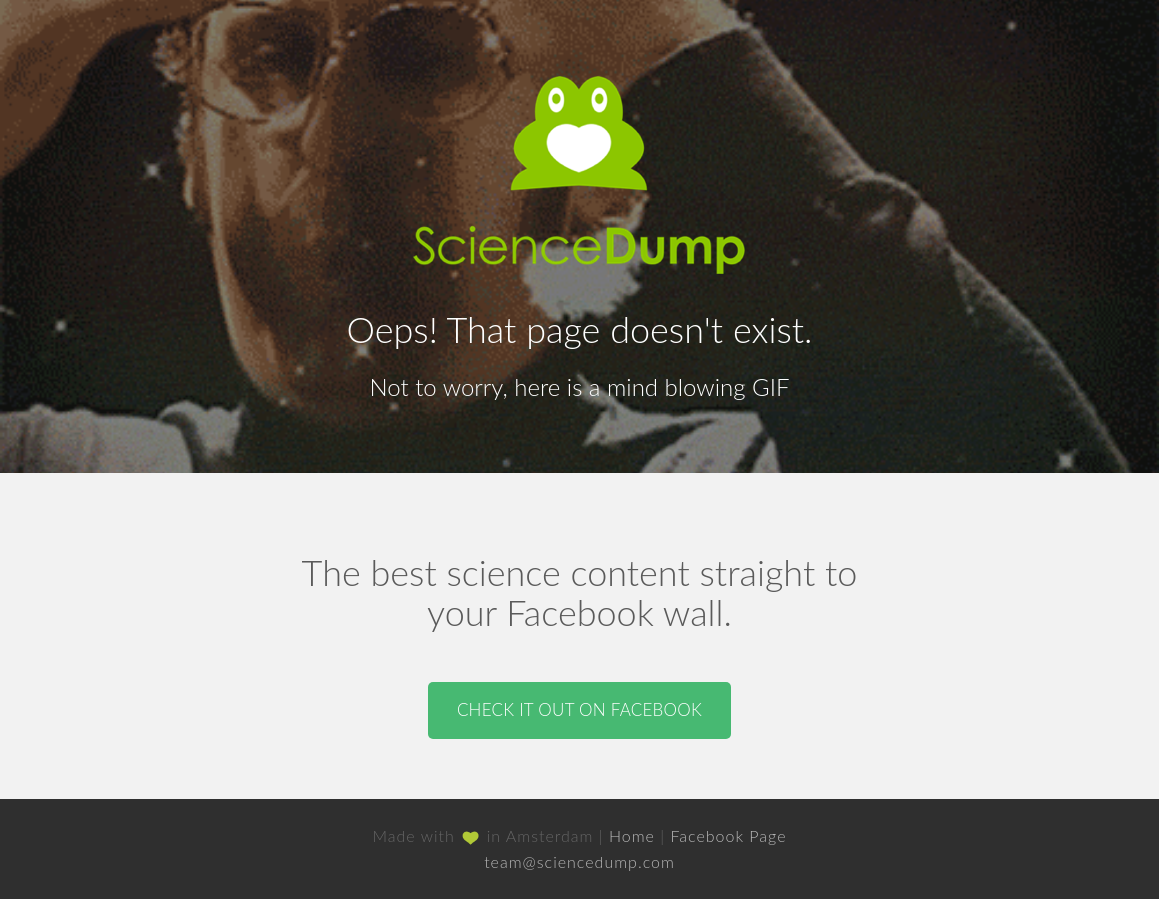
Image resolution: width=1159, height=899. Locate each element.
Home (632, 835)
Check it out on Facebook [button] (579, 709)
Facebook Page (728, 835)
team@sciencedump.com (579, 861)
